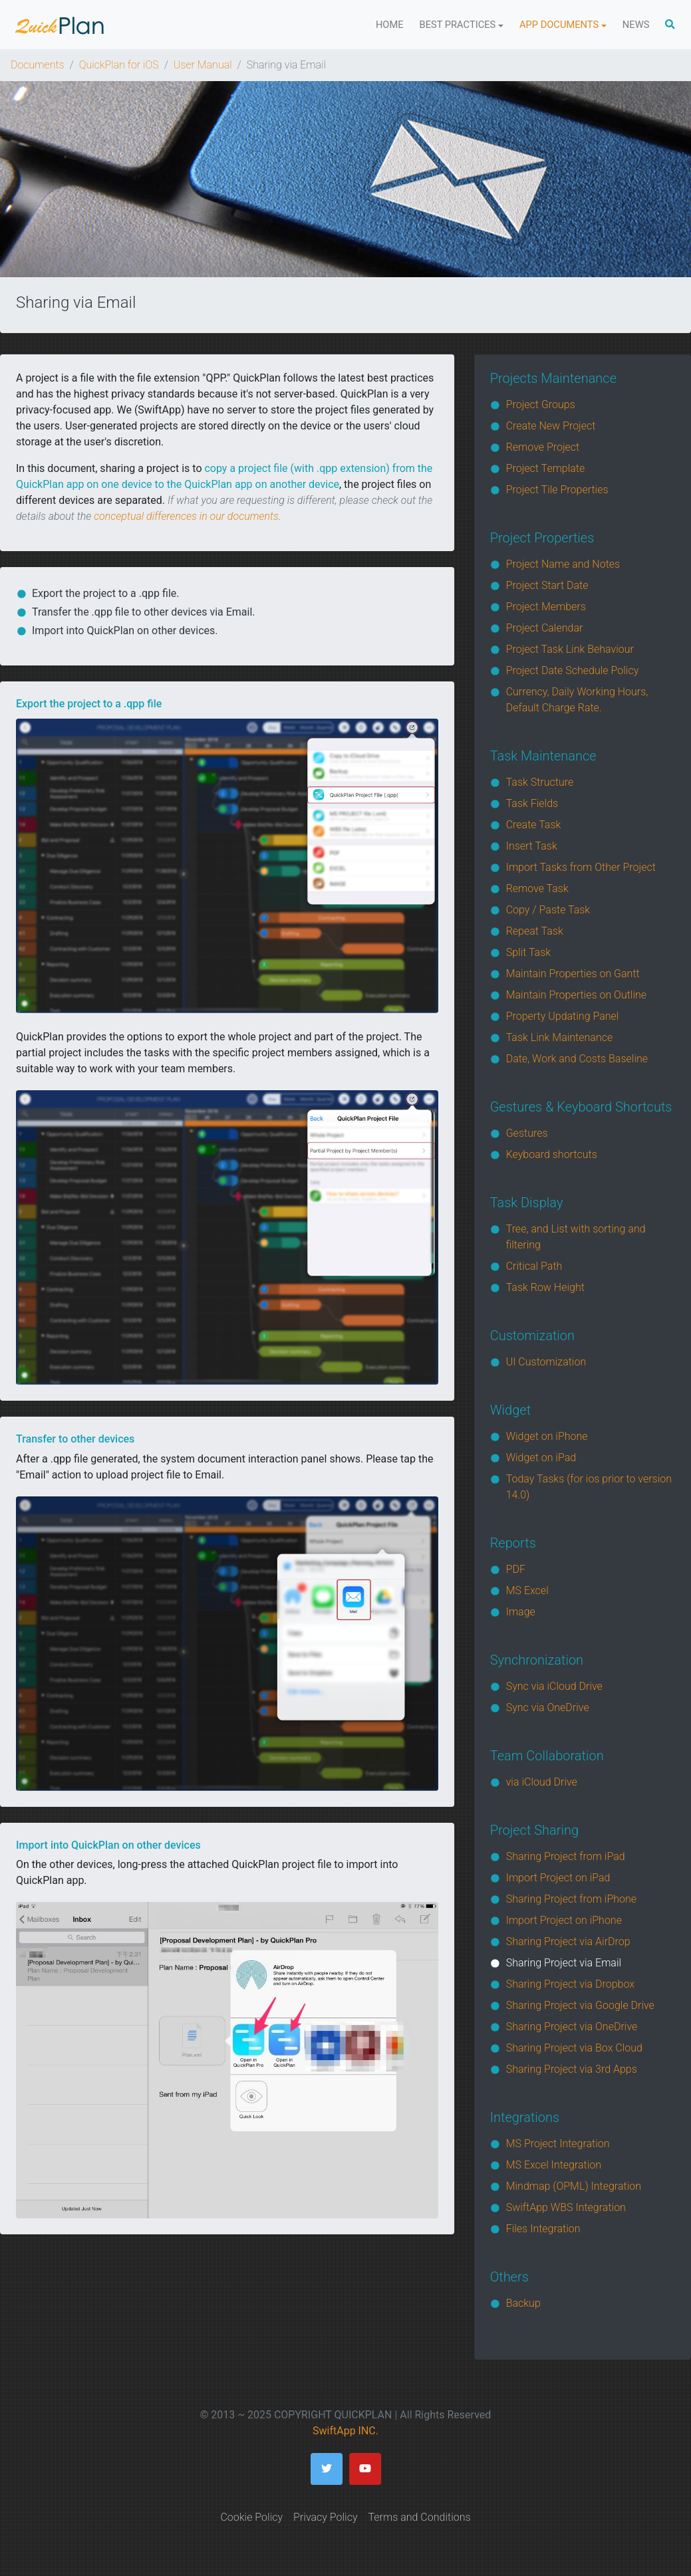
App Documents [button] (559, 25)
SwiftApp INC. (345, 2430)
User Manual (203, 65)
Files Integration (543, 2228)
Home (390, 25)
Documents (38, 65)
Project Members (546, 606)
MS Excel (527, 1590)
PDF (515, 1569)
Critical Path (534, 1266)
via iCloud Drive (541, 1782)
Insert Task (531, 846)
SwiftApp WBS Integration (566, 2207)
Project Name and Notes (563, 564)
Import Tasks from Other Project (581, 867)
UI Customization (546, 1361)
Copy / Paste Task (548, 909)
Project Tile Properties (557, 489)
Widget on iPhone (547, 1436)
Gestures (527, 1133)
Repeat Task (534, 931)
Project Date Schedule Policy (572, 670)
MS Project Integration (558, 2143)
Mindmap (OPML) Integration (573, 2186)
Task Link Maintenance (559, 1037)
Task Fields (532, 803)
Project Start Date (547, 585)
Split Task (528, 952)
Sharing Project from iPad (565, 1856)
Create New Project (551, 425)
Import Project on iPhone (564, 1920)
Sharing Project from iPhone (571, 1899)
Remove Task (537, 888)
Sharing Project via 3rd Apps (571, 2069)
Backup (523, 2303)
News (636, 25)
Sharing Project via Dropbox (570, 1984)
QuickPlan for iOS (119, 65)
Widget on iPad (541, 1457)
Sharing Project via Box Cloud (574, 2048)
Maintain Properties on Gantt (573, 973)
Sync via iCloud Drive (554, 1686)
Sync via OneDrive (547, 1707)
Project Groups (540, 404)
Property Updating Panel (562, 1016)
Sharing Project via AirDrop (568, 1941)
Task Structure (540, 782)
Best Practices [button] (458, 25)
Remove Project (543, 447)
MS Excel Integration (553, 2165)
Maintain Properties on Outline (576, 995)
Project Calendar (544, 628)
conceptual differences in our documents (186, 516)
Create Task (533, 824)
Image (520, 1611)
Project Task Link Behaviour (570, 649)
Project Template (545, 468)
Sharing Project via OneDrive (572, 2026)
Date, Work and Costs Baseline (577, 1058)
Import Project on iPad (558, 1877)
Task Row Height (545, 1287)
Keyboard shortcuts (551, 1154)
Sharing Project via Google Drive (580, 2005)
